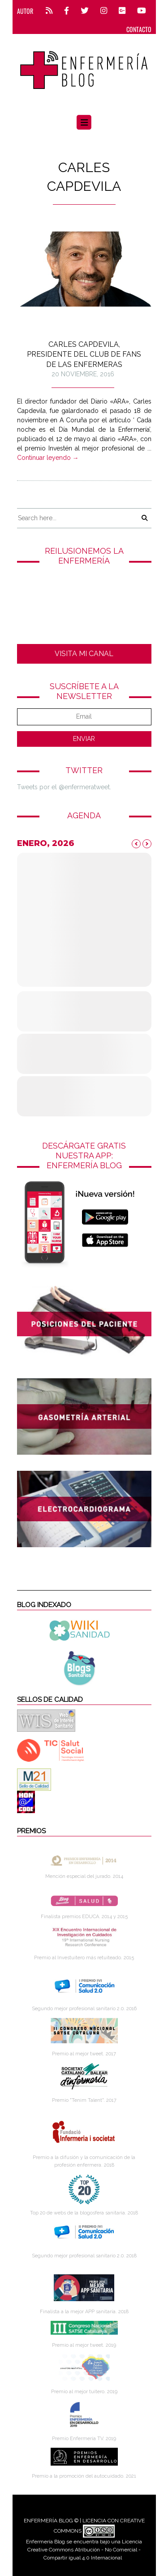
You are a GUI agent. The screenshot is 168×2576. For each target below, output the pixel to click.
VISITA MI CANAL (84, 653)
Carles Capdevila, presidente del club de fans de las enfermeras (84, 354)
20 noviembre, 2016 (83, 374)
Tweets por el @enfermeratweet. (64, 787)
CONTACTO (138, 29)
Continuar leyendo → (48, 457)
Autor (25, 11)
